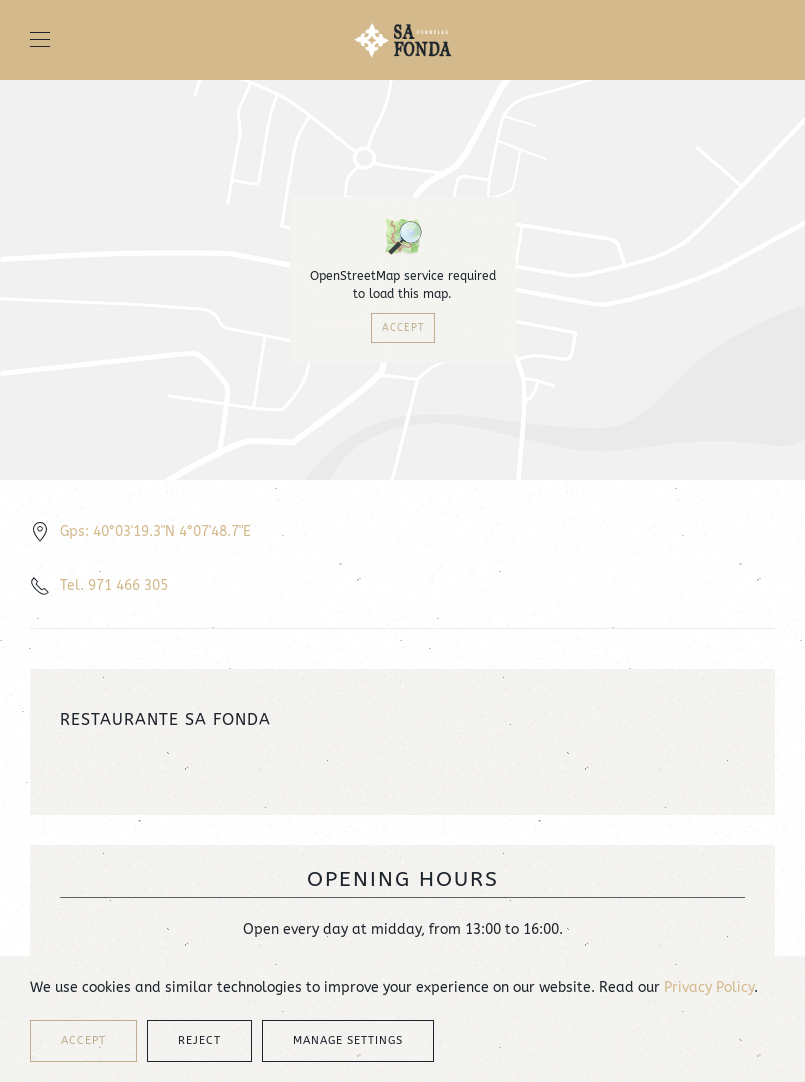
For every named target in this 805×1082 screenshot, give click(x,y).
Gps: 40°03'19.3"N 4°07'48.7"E (155, 531)
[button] (40, 40)
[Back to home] (403, 40)
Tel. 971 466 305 (114, 585)
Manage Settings (348, 1040)
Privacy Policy (709, 987)
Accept (403, 328)
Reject (199, 1040)
